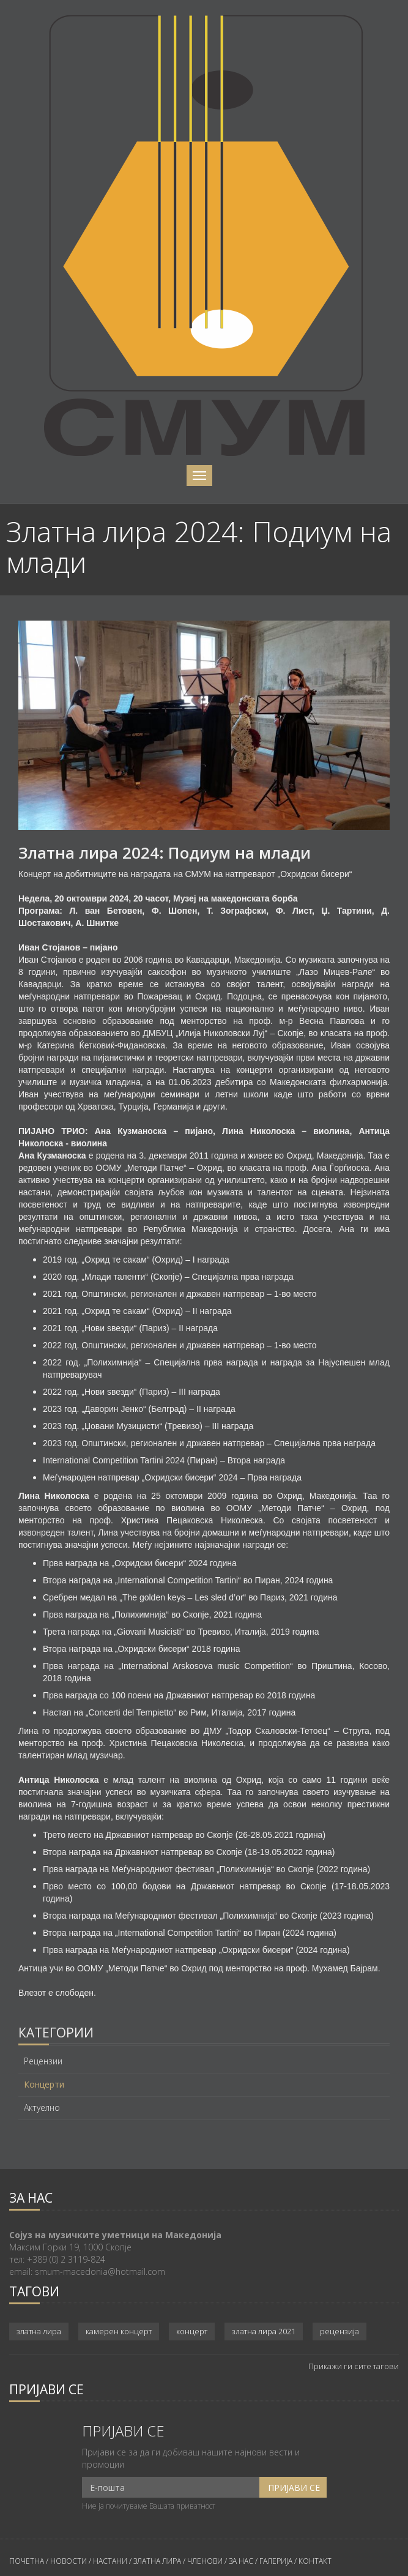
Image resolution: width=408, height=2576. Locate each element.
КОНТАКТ (315, 2561)
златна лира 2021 (263, 2331)
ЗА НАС (240, 2561)
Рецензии (43, 2061)
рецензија (339, 2331)
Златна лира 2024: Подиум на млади (164, 853)
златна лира (39, 2331)
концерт (191, 2331)
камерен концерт (119, 2331)
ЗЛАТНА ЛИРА (157, 2561)
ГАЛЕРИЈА (275, 2561)
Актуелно (42, 2107)
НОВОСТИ (68, 2561)
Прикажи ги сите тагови (353, 2366)
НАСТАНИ (110, 2561)
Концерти (44, 2084)
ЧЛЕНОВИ (205, 2561)
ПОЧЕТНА (26, 2561)
